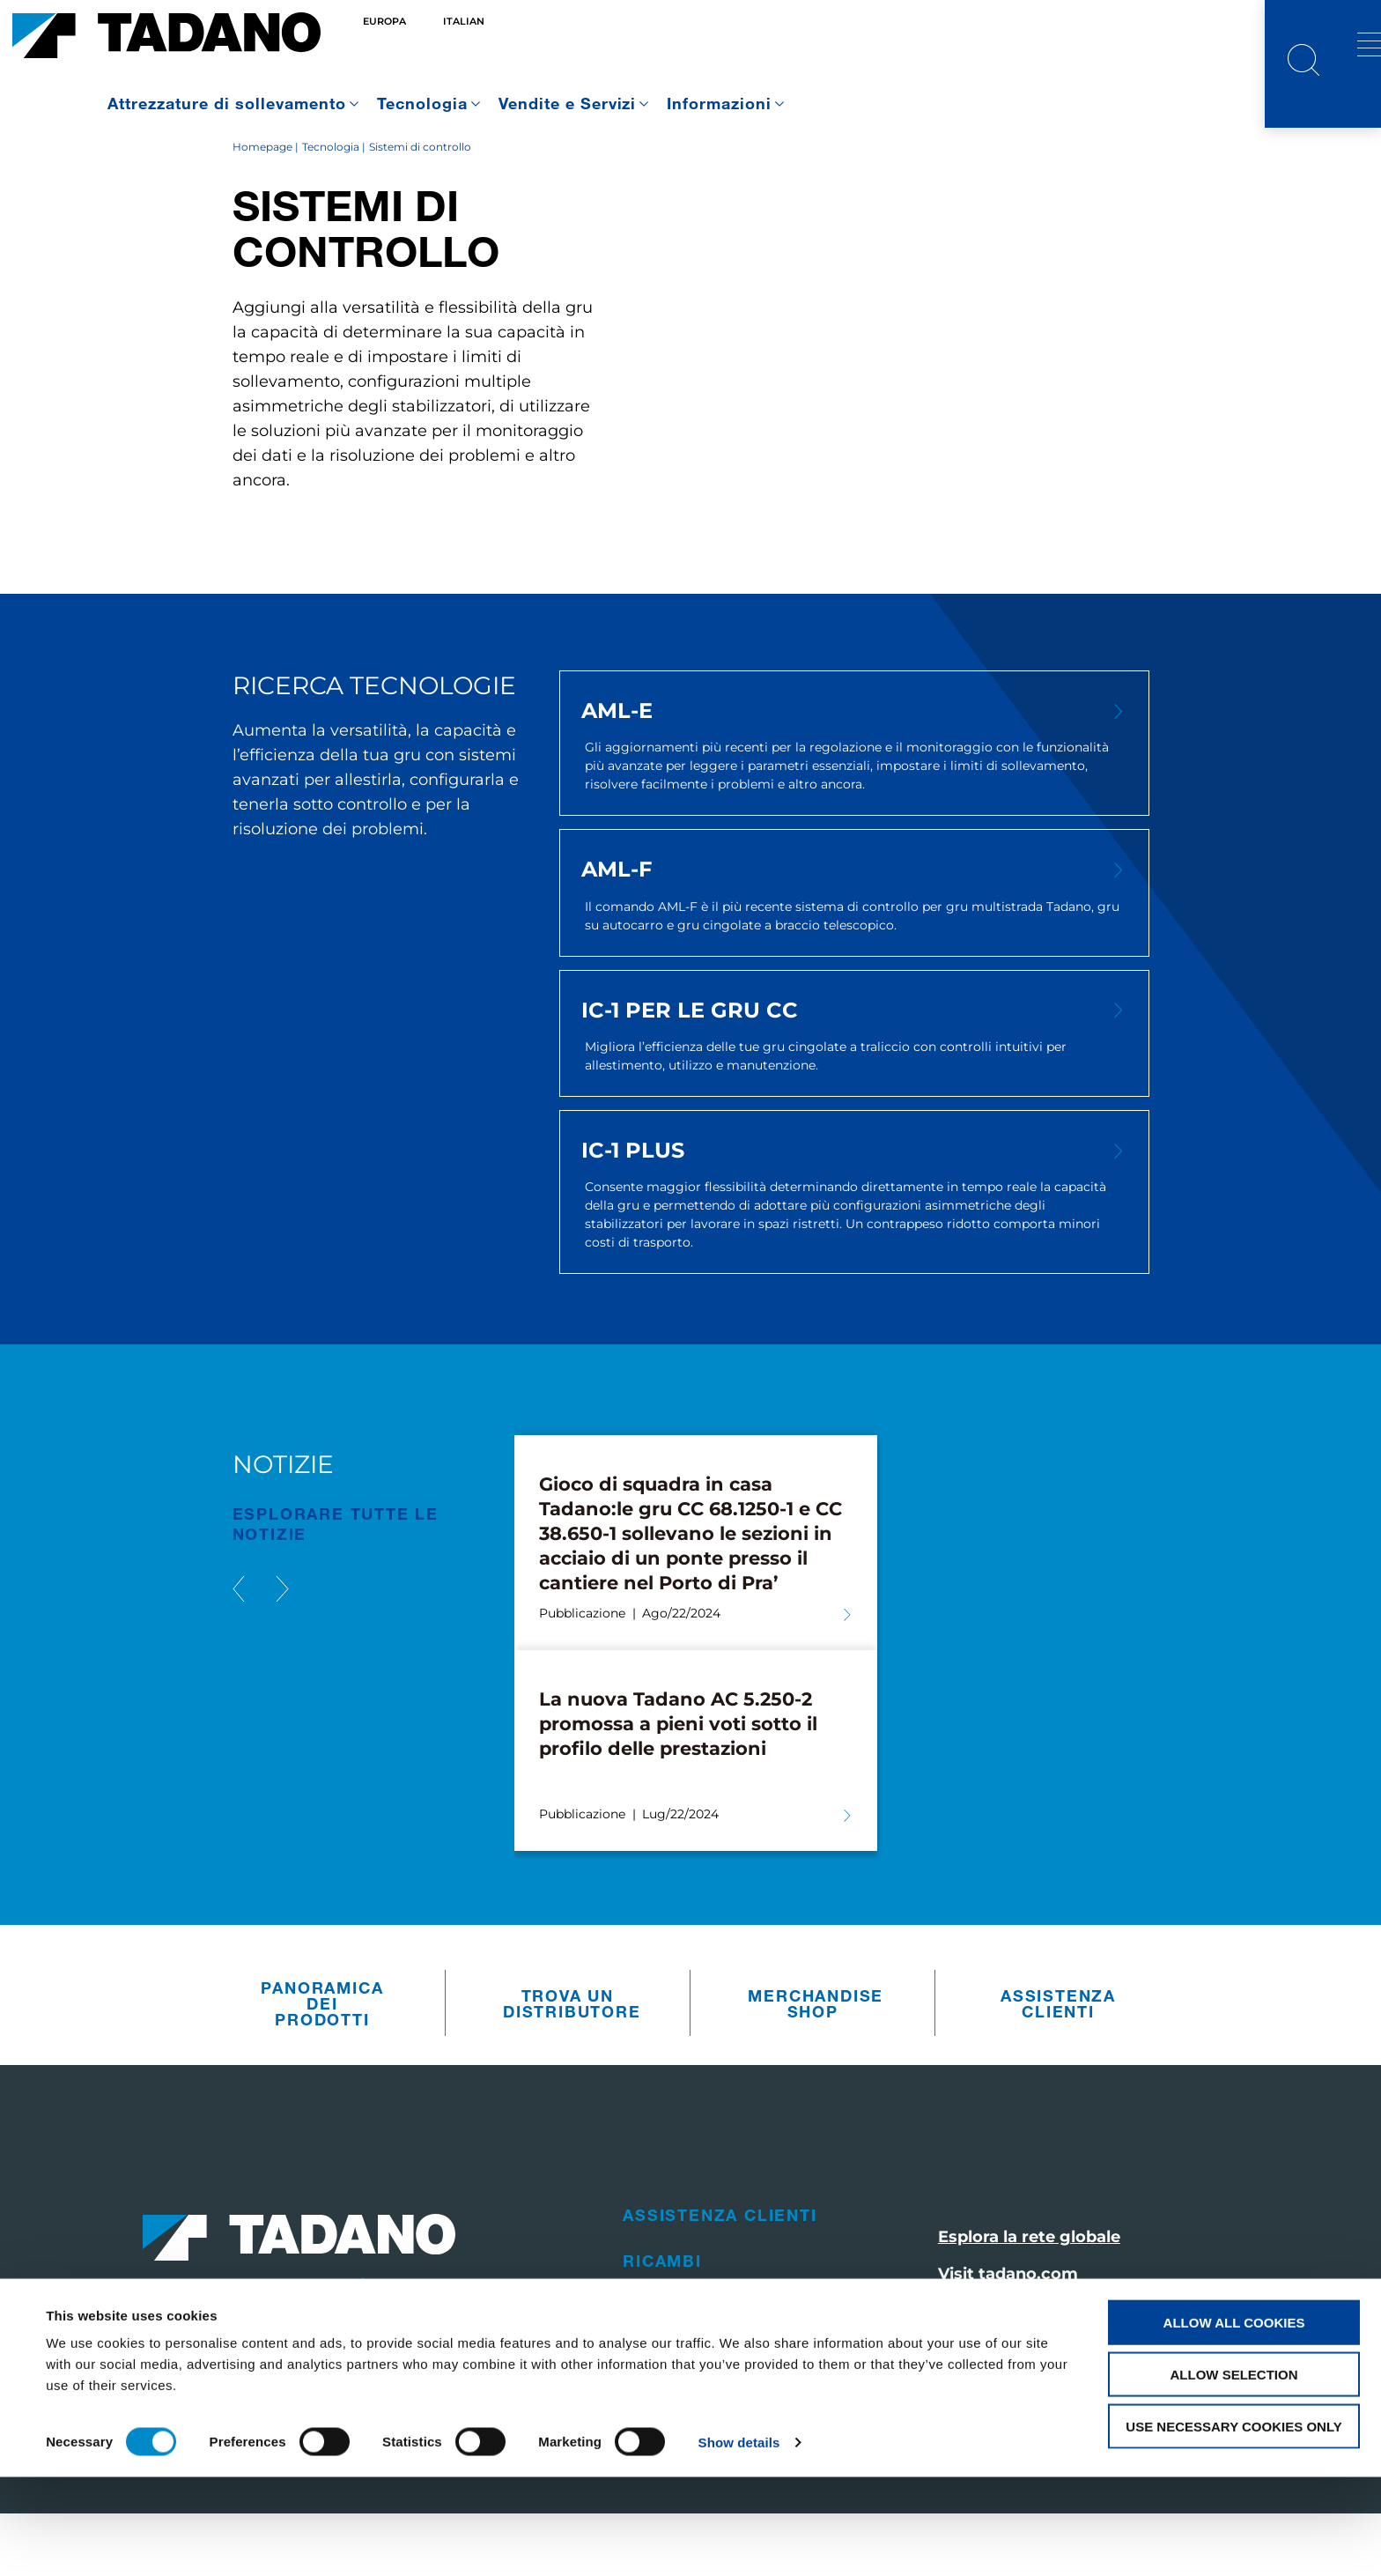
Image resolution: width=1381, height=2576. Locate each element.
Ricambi (662, 2323)
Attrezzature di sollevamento (226, 103)
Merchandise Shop (815, 2065)
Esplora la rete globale (1029, 2299)
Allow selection (1234, 2473)
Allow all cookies (1234, 2421)
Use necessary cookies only (1233, 2525)
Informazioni (719, 103)
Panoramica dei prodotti (322, 2065)
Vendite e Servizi (567, 103)
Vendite (662, 2369)
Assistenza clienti (1058, 2065)
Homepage (262, 208)
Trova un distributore (571, 2065)
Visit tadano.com (1008, 2336)
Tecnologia (422, 103)
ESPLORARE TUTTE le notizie (336, 1586)
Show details (739, 2541)
